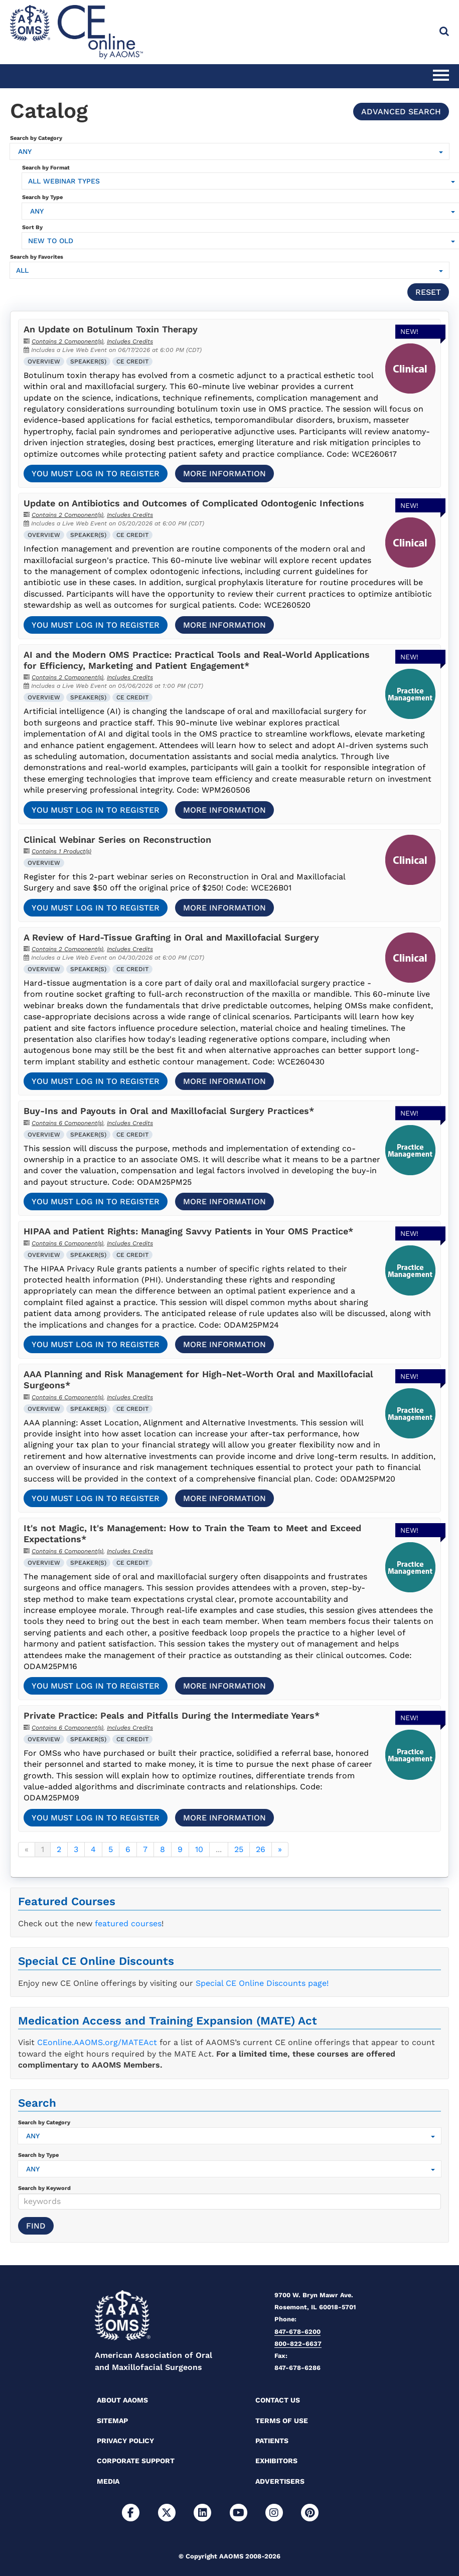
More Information (224, 473)
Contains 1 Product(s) (61, 851)
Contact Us (277, 2400)
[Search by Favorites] (229, 270)
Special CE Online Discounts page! (262, 1983)
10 (199, 1849)
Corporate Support (136, 2461)
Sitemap (112, 2421)
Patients (271, 2441)
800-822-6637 (298, 2343)
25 (238, 1849)
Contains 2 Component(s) (67, 341)
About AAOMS (122, 2400)
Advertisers (279, 2481)
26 (260, 1849)
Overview (44, 361)
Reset (428, 292)
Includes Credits (130, 341)
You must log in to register (96, 473)
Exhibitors (276, 2461)
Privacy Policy (125, 2441)
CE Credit (132, 361)
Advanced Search (401, 111)
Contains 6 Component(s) (67, 1123)
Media (108, 2481)
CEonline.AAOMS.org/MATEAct (97, 2042)
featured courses (128, 1923)
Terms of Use (281, 2421)
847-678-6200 (297, 2331)
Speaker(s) (88, 361)
